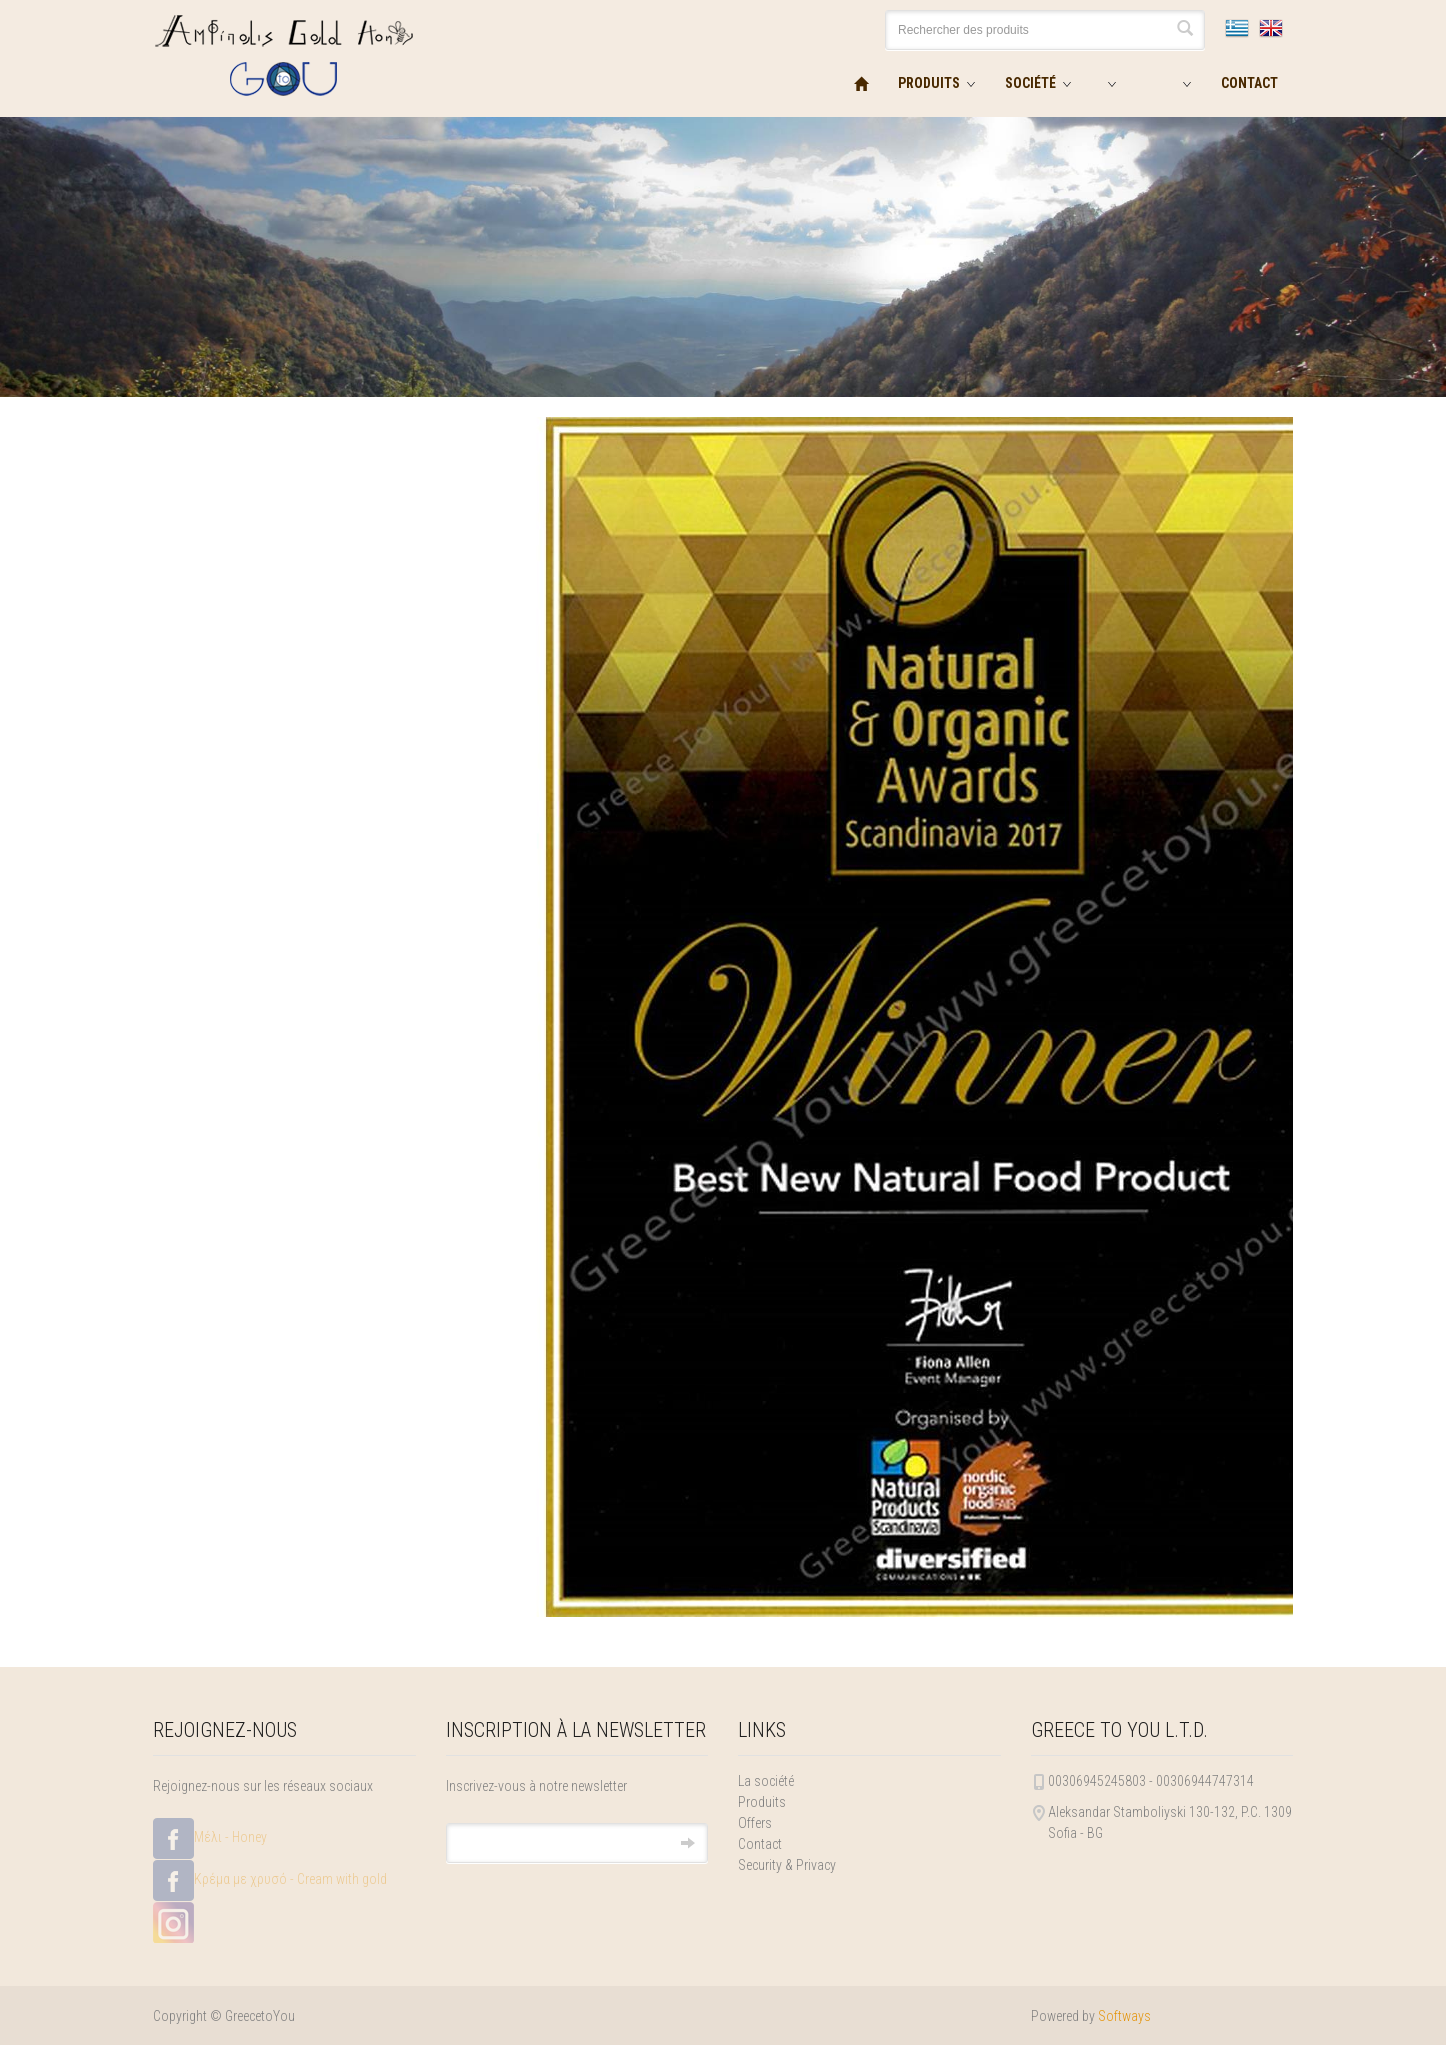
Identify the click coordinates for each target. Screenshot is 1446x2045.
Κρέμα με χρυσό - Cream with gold (270, 1880)
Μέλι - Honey (210, 1838)
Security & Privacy (787, 1865)
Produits (762, 1802)
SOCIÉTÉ (1030, 83)
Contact (760, 1844)
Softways (1124, 2016)
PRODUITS (929, 83)
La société (766, 1781)
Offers (755, 1823)
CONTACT (1249, 83)
